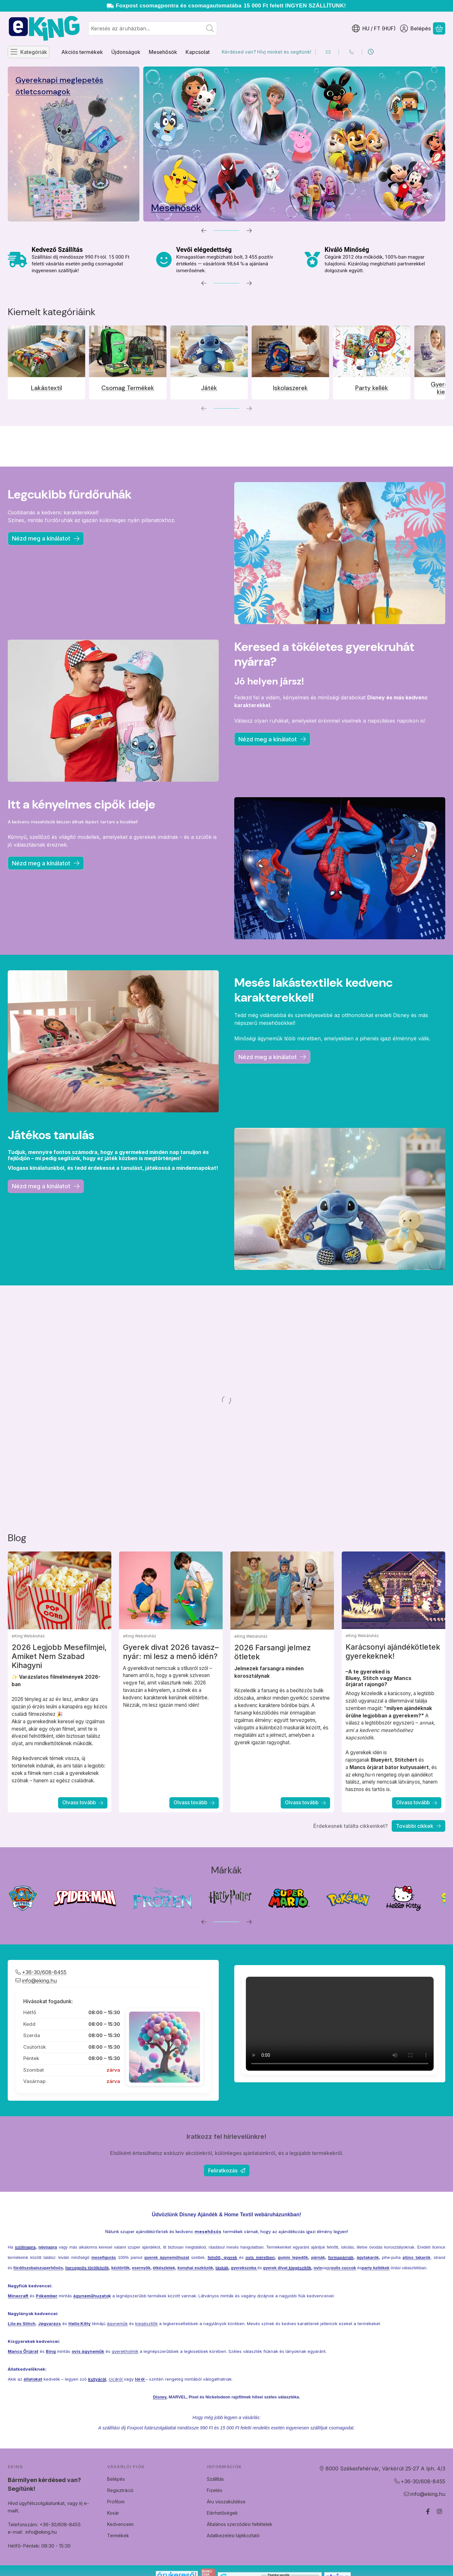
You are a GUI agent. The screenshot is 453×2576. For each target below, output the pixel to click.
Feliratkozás (226, 2170)
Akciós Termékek (379, 80)
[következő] (249, 230)
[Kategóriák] (28, 52)
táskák (222, 2295)
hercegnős (76, 2295)
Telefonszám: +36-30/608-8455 (72, 2524)
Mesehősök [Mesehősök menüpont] (163, 52)
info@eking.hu (69, 2532)
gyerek (230, 2285)
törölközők (98, 2295)
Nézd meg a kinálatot (272, 1057)
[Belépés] (415, 28)
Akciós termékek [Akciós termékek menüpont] (82, 52)
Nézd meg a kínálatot (46, 538)
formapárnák (341, 2285)
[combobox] (152, 28)
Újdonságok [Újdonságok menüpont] (125, 52)
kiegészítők (299, 2295)
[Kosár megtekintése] (439, 28)
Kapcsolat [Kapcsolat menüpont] (198, 52)
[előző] (204, 230)
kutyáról (97, 2407)
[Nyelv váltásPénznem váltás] (374, 28)
